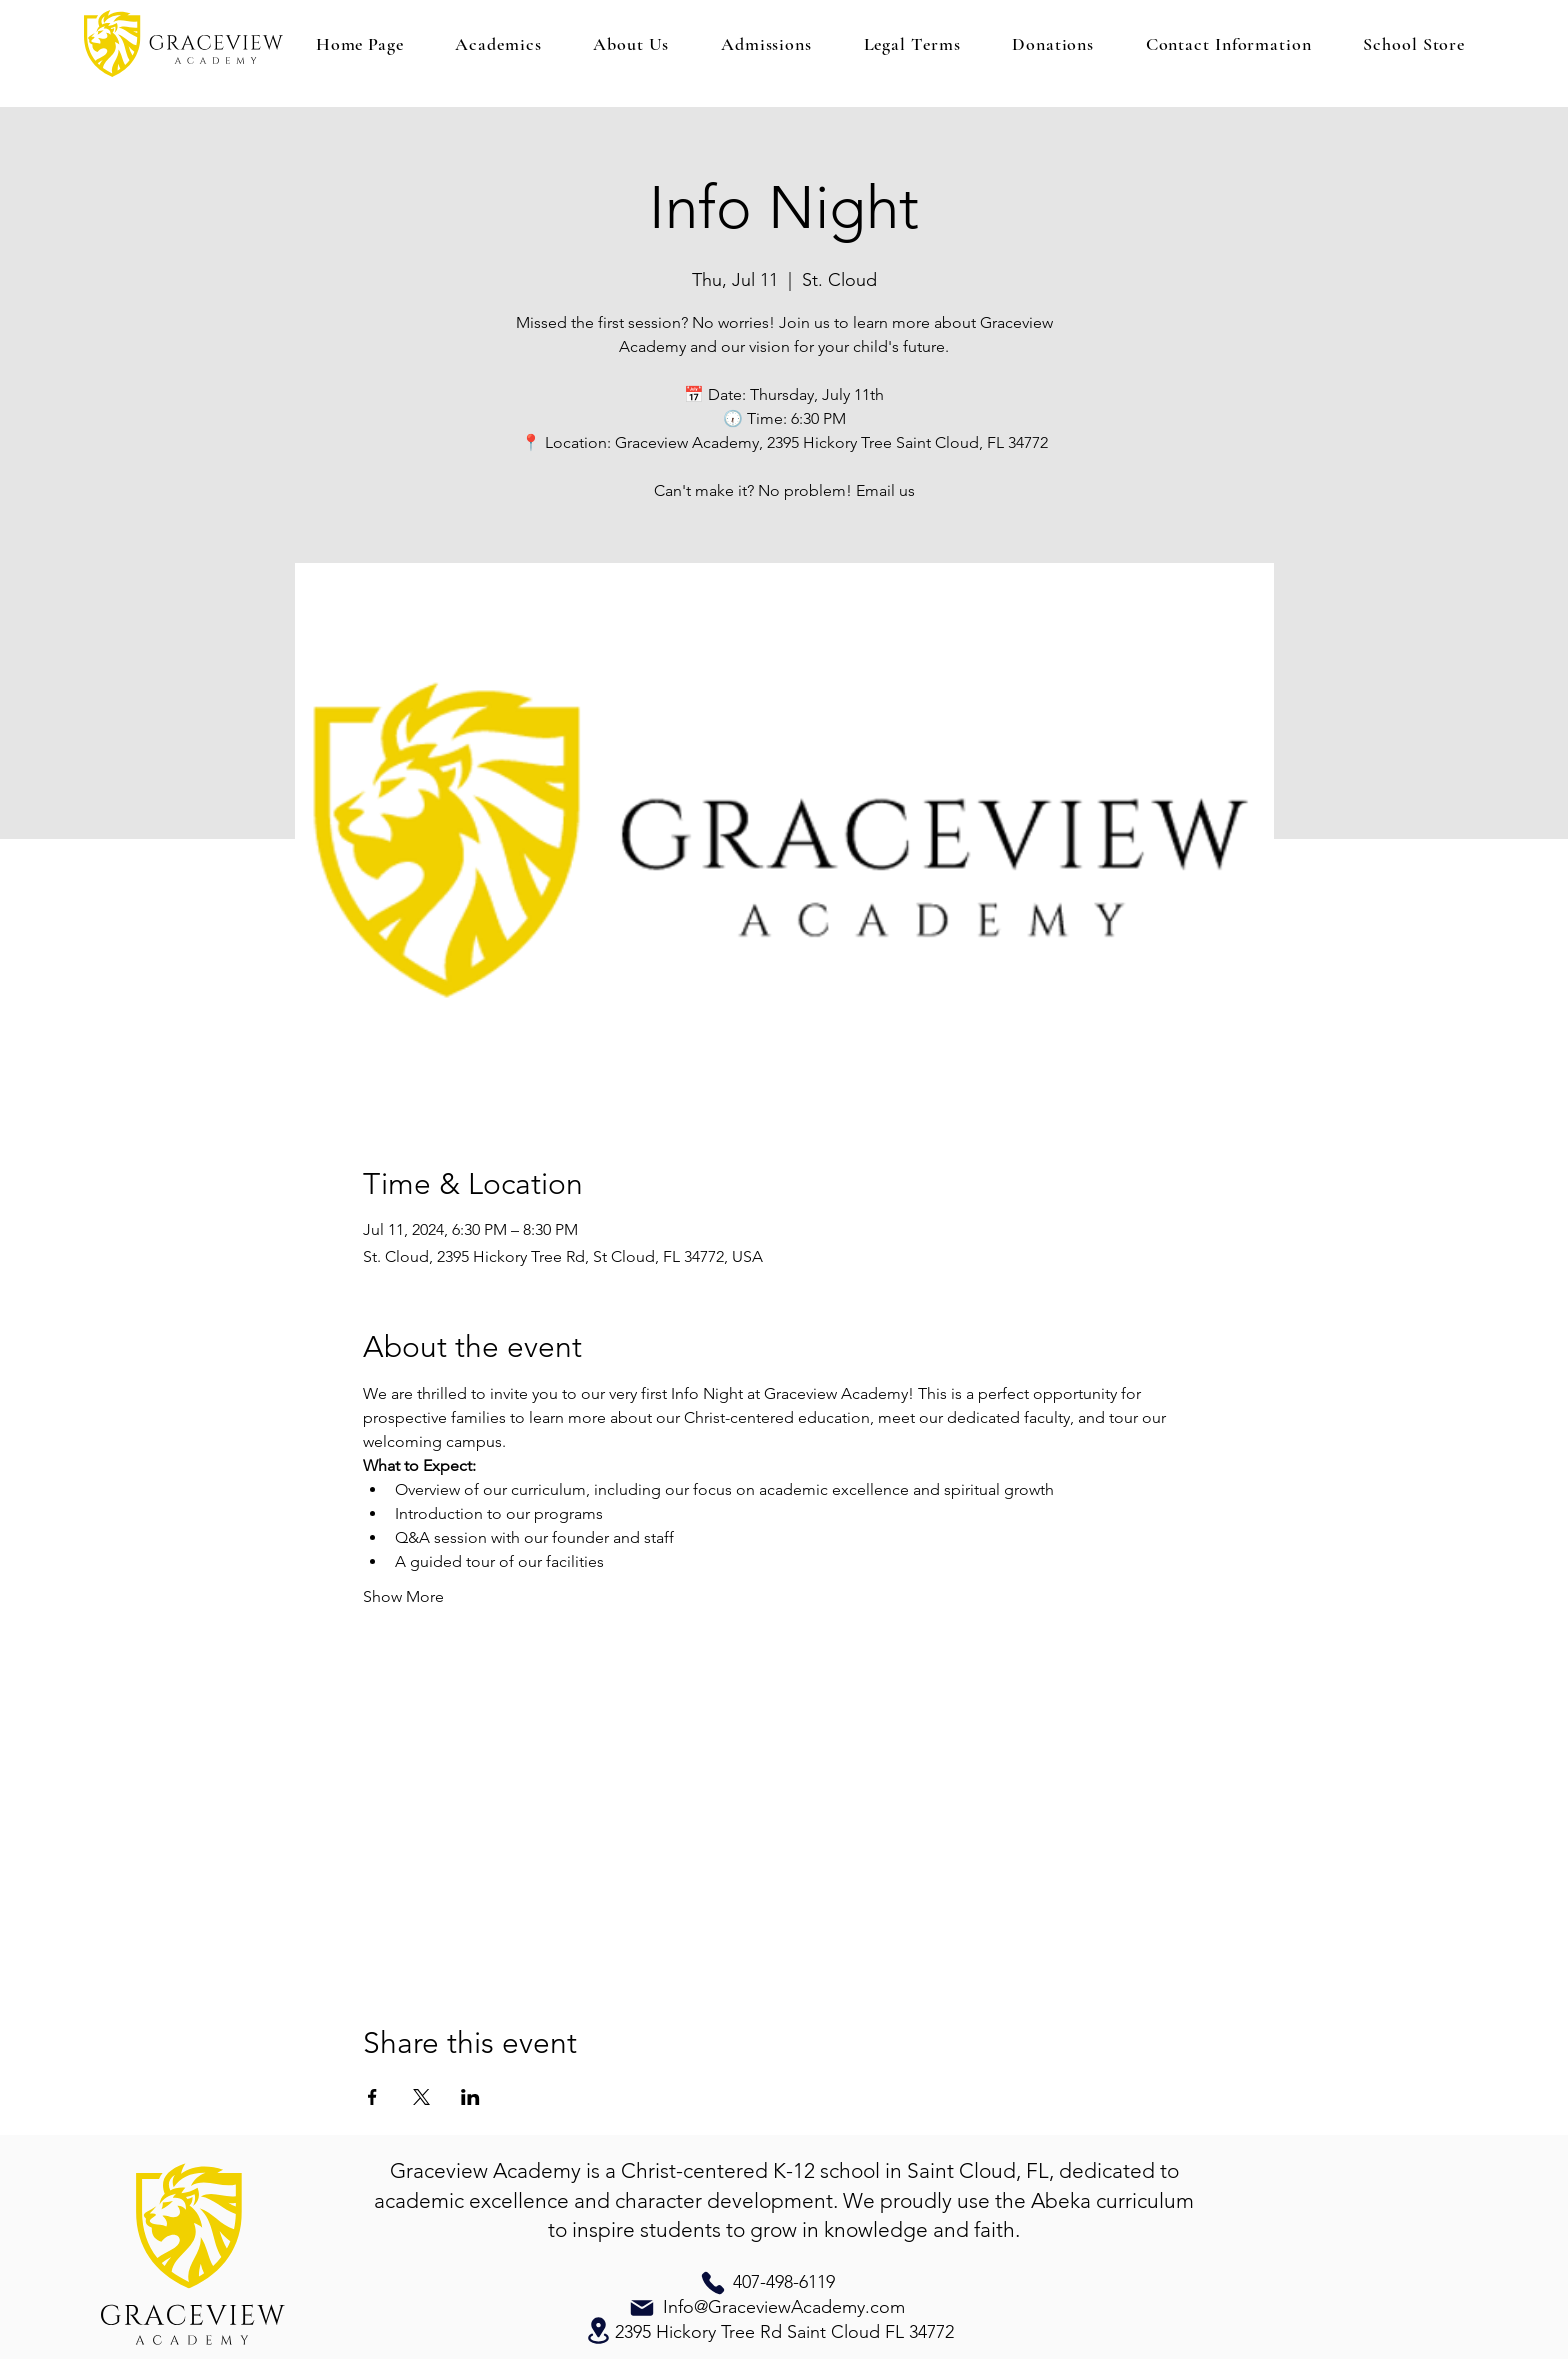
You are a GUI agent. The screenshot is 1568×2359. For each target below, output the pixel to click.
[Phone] (713, 2283)
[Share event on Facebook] (372, 2097)
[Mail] (642, 2308)
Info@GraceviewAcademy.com (784, 2307)
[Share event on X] (421, 2097)
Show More (403, 1596)
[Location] (598, 2330)
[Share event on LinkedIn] (470, 2097)
